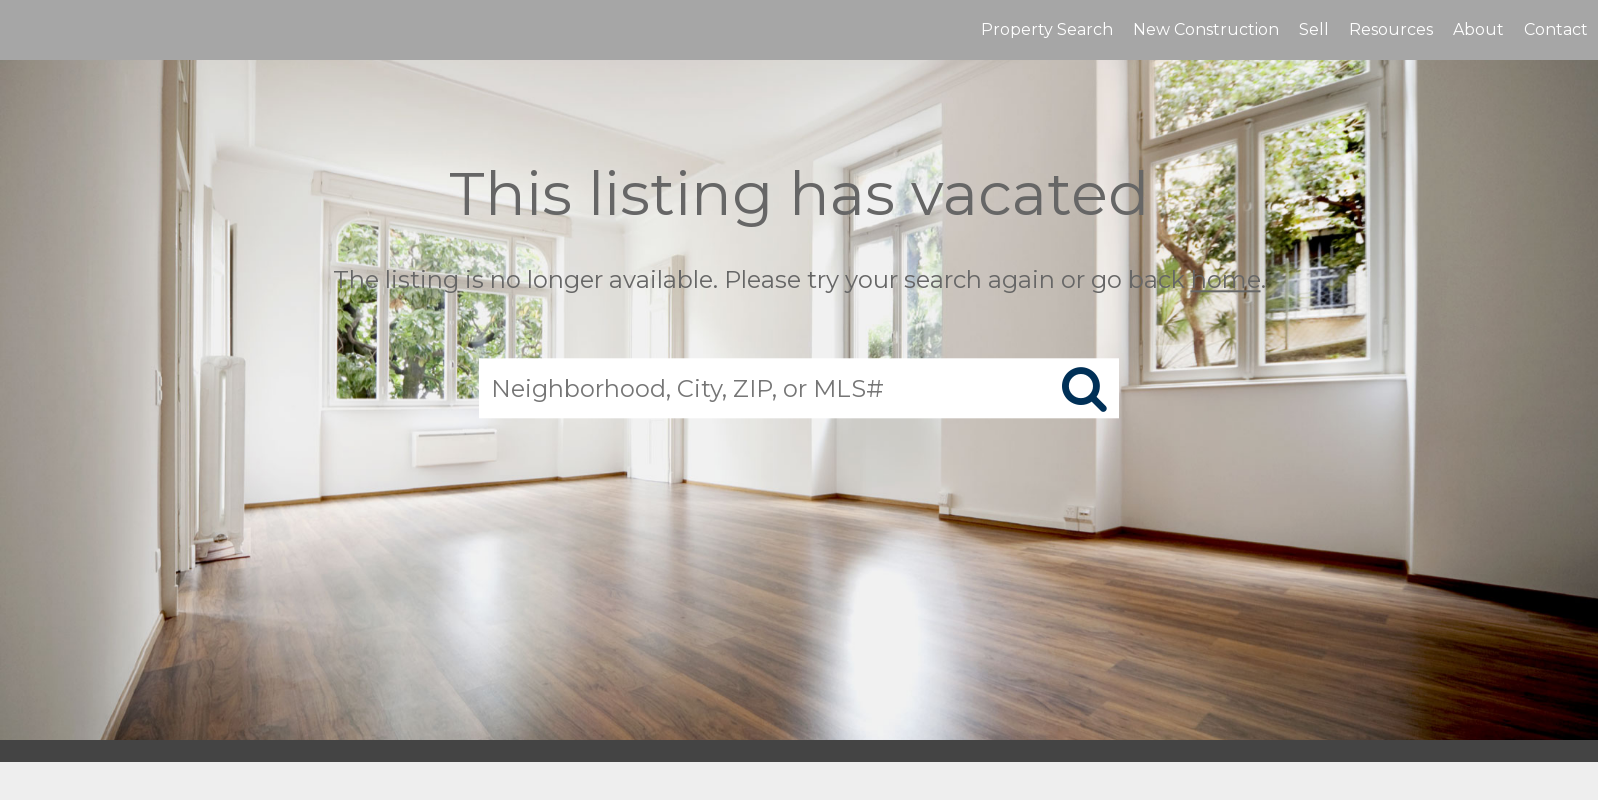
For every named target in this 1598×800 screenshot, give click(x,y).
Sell (1314, 29)
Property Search (1047, 29)
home (1226, 279)
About (1478, 29)
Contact (1556, 29)
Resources (1391, 29)
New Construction (1206, 29)
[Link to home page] (25, 30)
